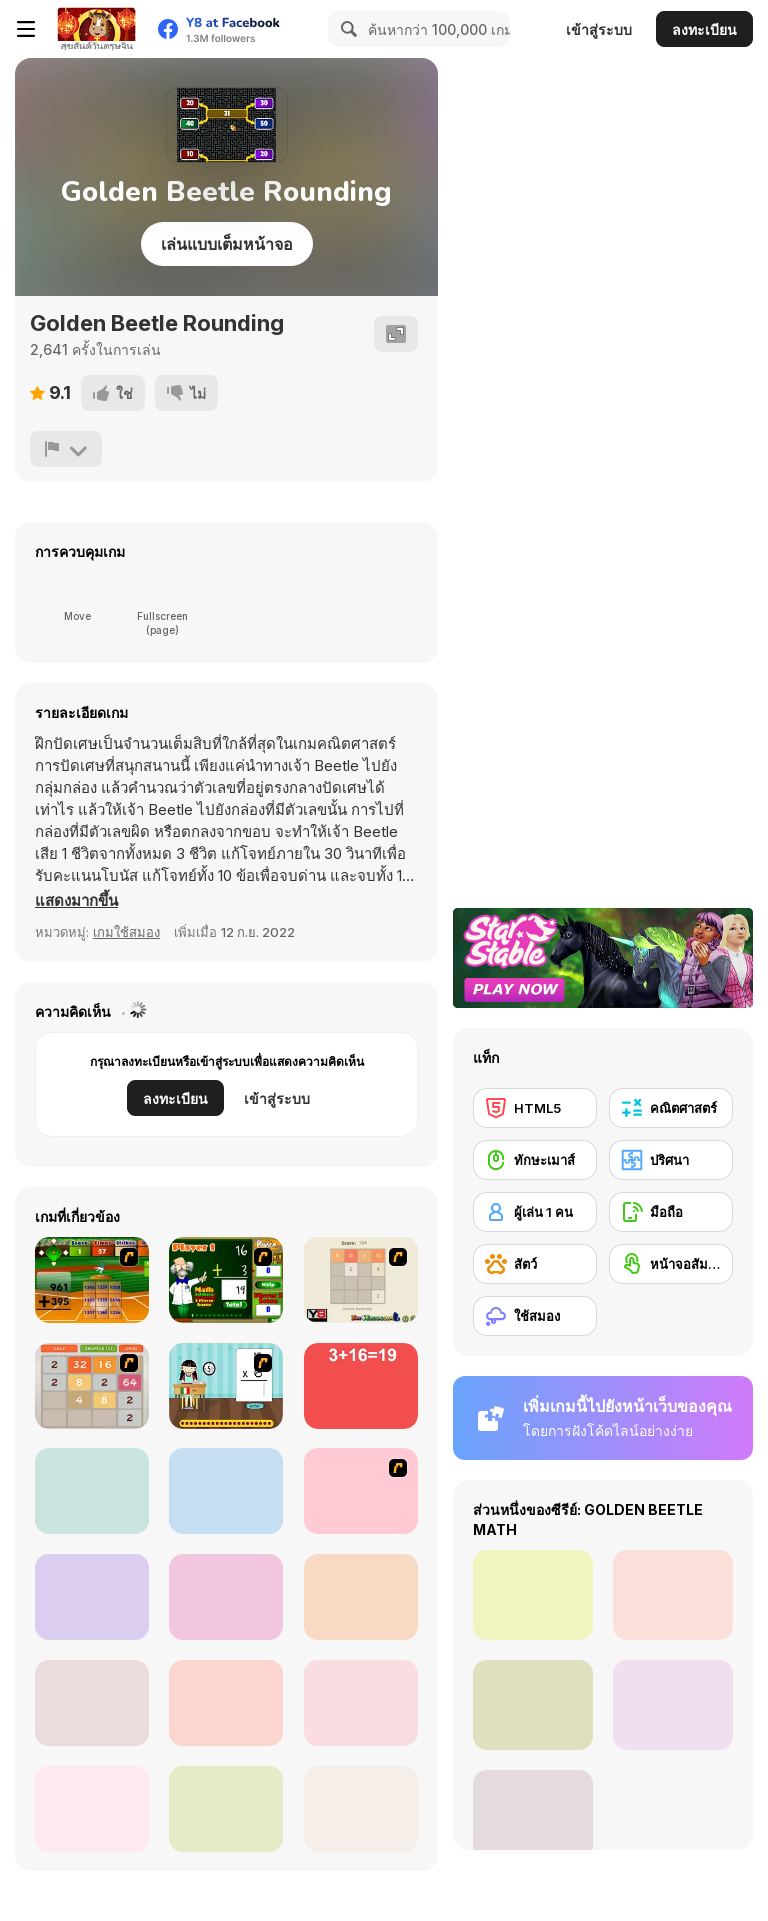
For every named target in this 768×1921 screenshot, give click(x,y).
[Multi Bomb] (226, 1491)
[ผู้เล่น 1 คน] (535, 1212)
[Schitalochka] (92, 1809)
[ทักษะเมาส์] (535, 1160)
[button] (76, 901)
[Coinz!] (92, 1703)
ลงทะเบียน (704, 29)
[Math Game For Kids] (361, 1703)
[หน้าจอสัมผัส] (671, 1264)
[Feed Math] (92, 1597)
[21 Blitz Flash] (361, 1491)
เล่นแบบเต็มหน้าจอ (227, 244)
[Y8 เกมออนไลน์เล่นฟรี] (96, 29)
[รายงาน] (66, 449)
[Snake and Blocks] (226, 1703)
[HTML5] (535, 1108)
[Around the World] (226, 1386)
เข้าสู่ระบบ (599, 29)
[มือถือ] (671, 1212)
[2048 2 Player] (361, 1280)
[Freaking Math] (361, 1386)
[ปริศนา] (671, 1160)
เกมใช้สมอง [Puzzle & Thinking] (126, 932)
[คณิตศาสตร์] (671, 1108)
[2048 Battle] (92, 1386)
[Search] (346, 29)
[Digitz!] (361, 1597)
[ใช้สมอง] (535, 1316)
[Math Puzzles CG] (226, 1809)
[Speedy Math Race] (361, 1809)
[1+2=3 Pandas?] (226, 1597)
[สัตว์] (535, 1264)
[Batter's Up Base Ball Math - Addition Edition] (92, 1280)
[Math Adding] (226, 1280)
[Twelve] (92, 1491)
